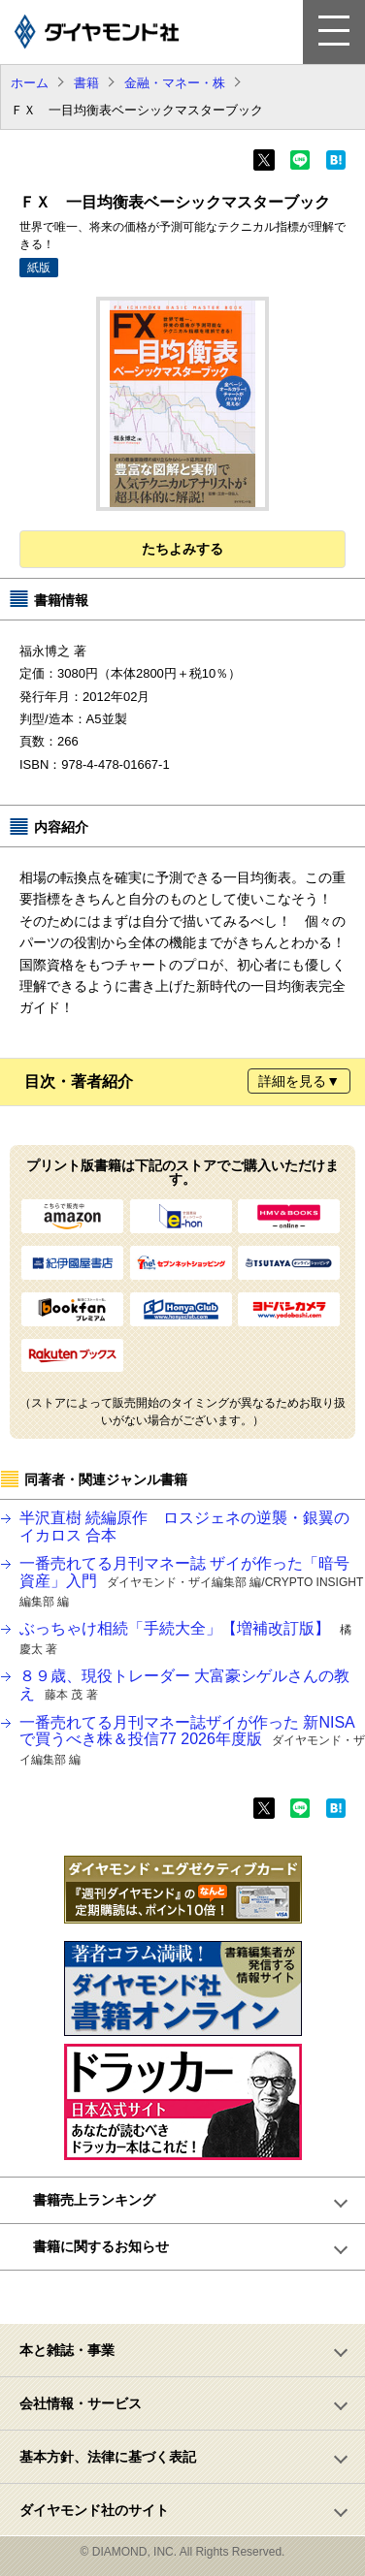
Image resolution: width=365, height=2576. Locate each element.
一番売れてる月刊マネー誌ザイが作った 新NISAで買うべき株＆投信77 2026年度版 (192, 1740)
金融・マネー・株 (174, 83)
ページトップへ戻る (193, 2297)
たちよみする (182, 549)
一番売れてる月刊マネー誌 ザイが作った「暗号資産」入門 (191, 1581)
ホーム (30, 83)
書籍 (86, 83)
